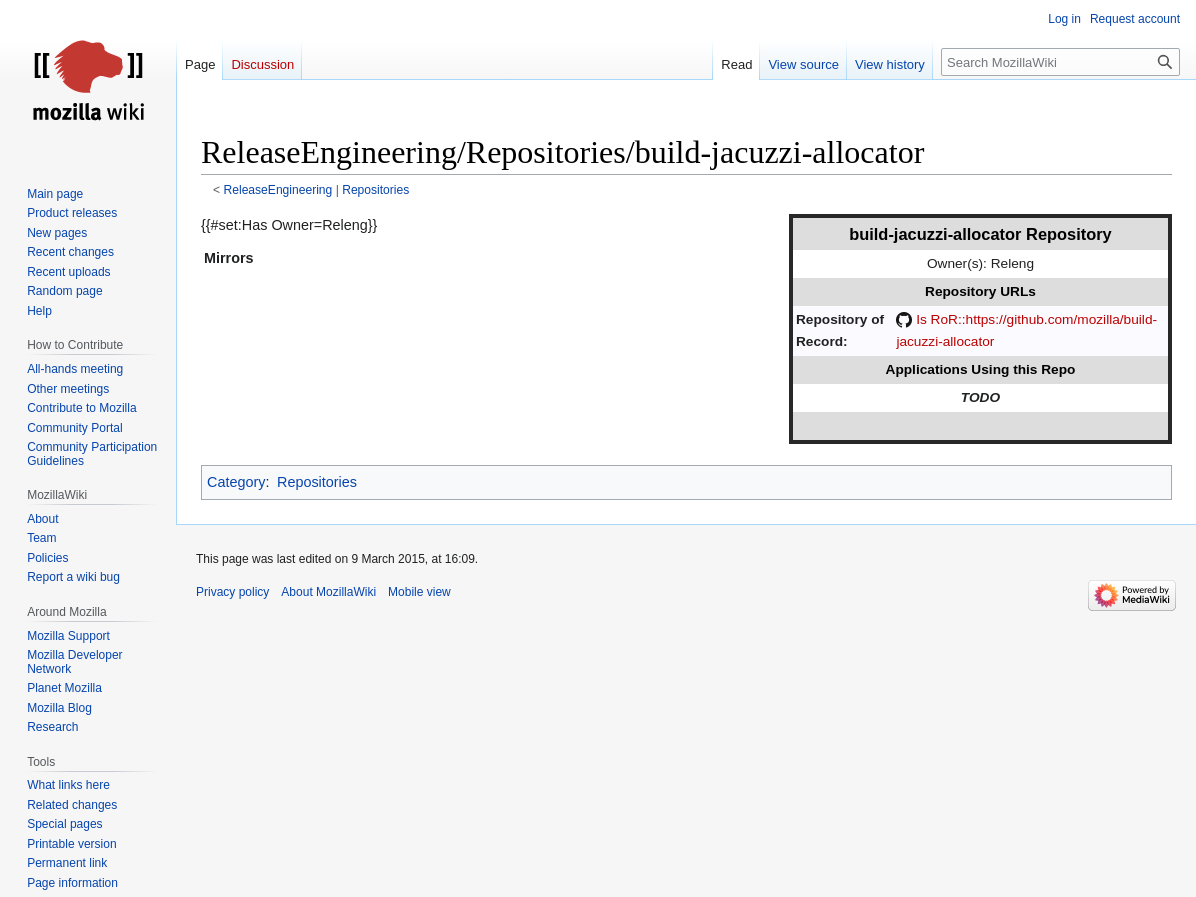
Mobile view (419, 592)
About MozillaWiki (328, 592)
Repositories (375, 190)
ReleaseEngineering (278, 190)
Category (236, 482)
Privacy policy (232, 592)
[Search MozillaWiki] (1060, 62)
